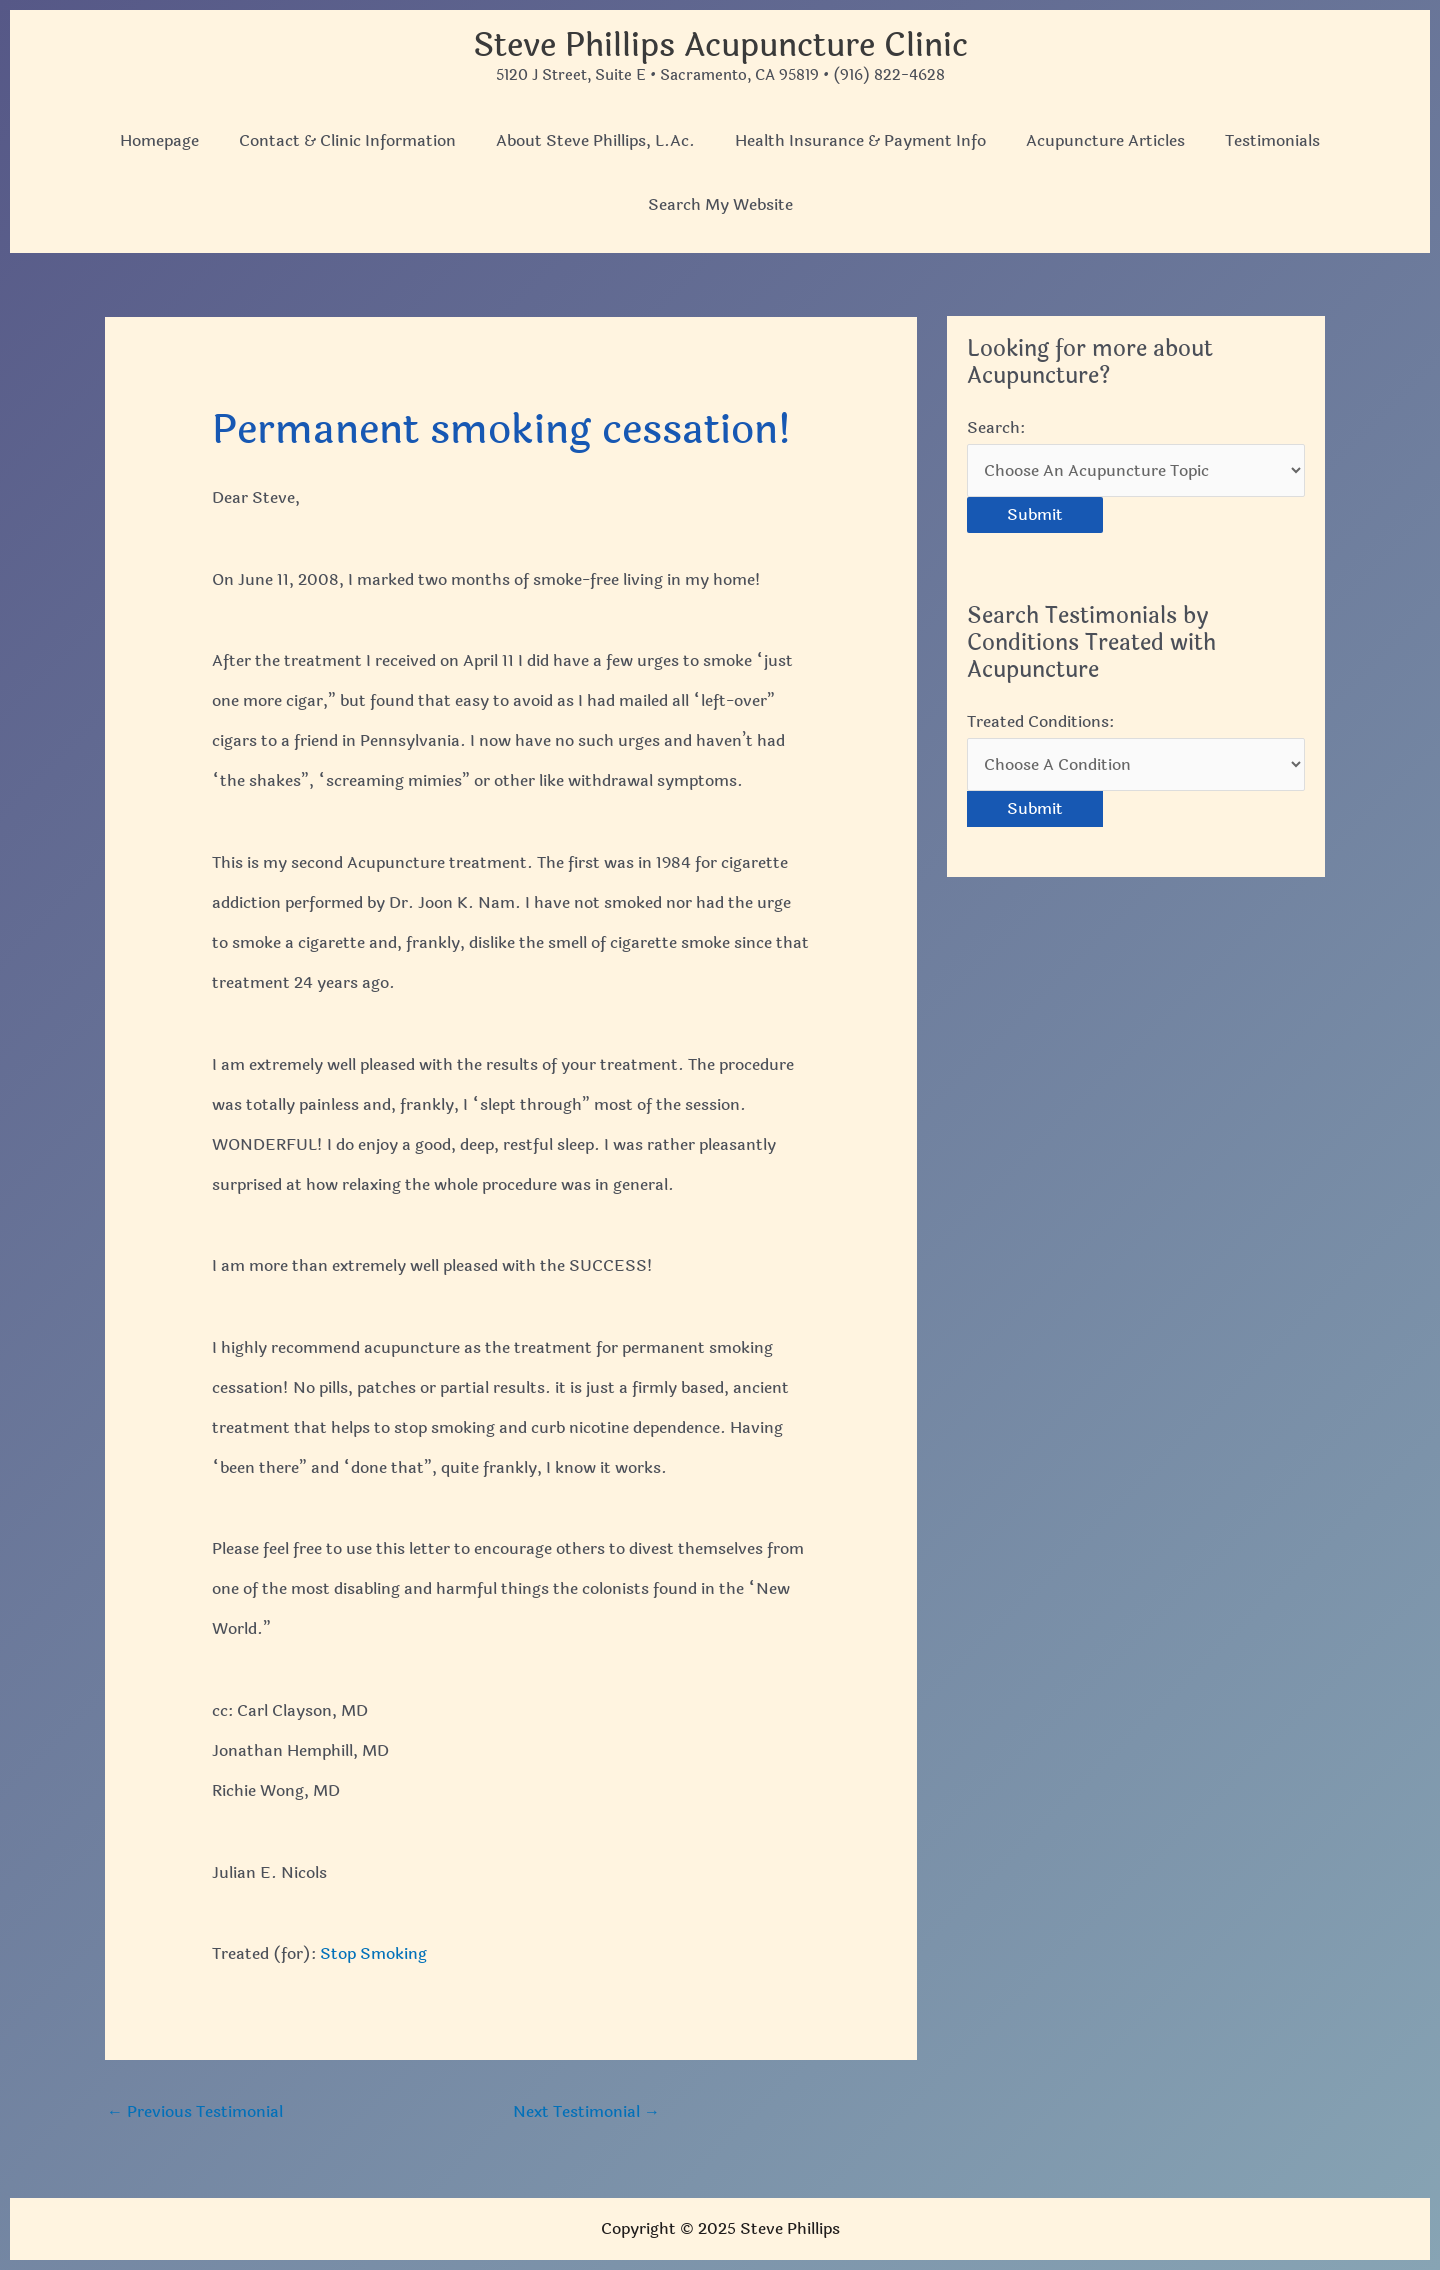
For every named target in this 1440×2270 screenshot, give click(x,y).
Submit (1035, 514)
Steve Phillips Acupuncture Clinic (720, 45)
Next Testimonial (586, 2111)
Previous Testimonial (195, 2111)
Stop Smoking (373, 1953)
